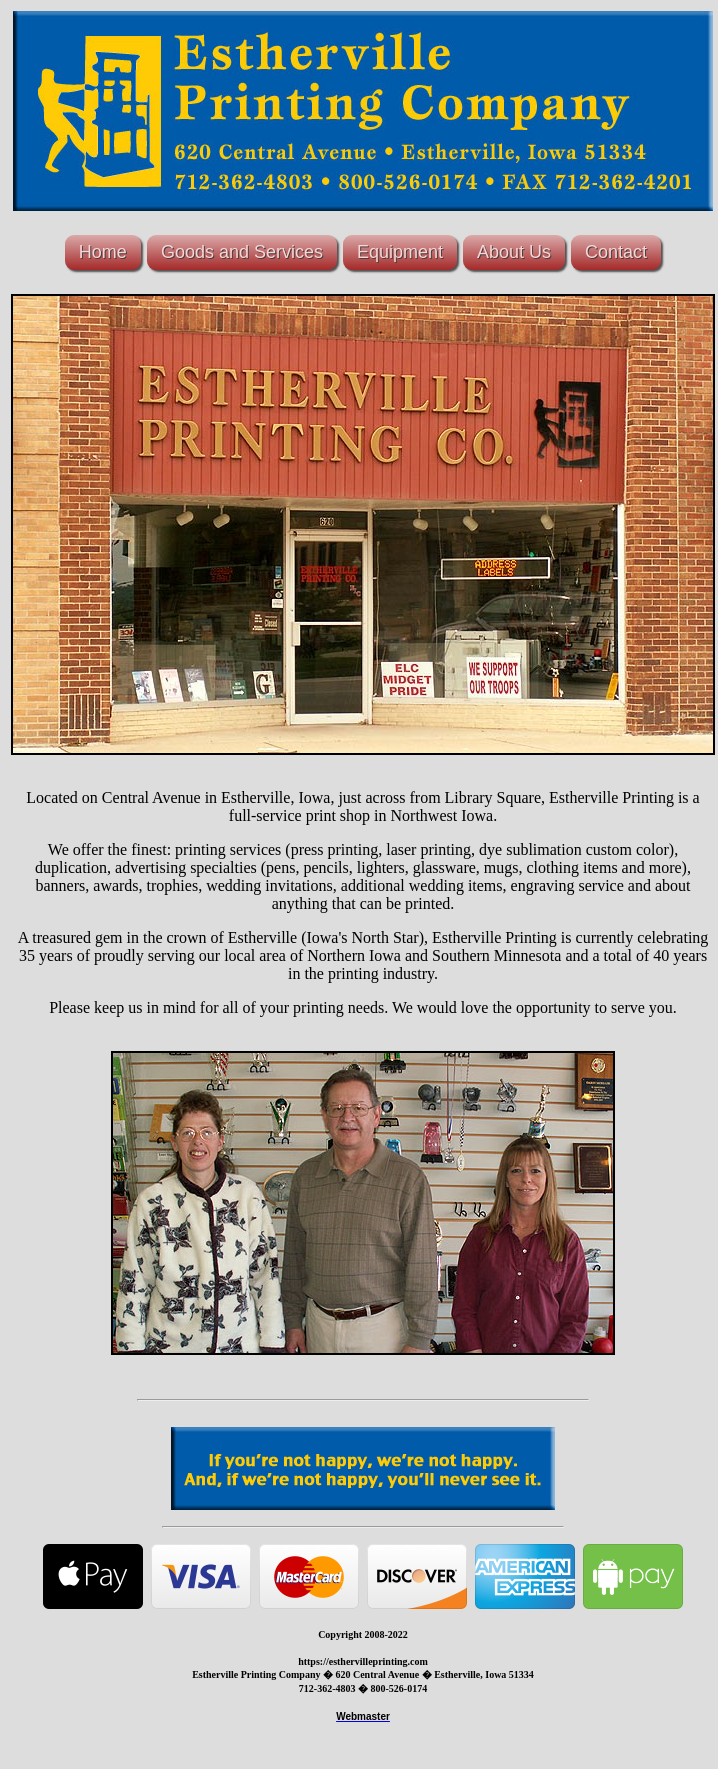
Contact (616, 252)
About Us (514, 252)
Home (103, 252)
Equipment (400, 252)
